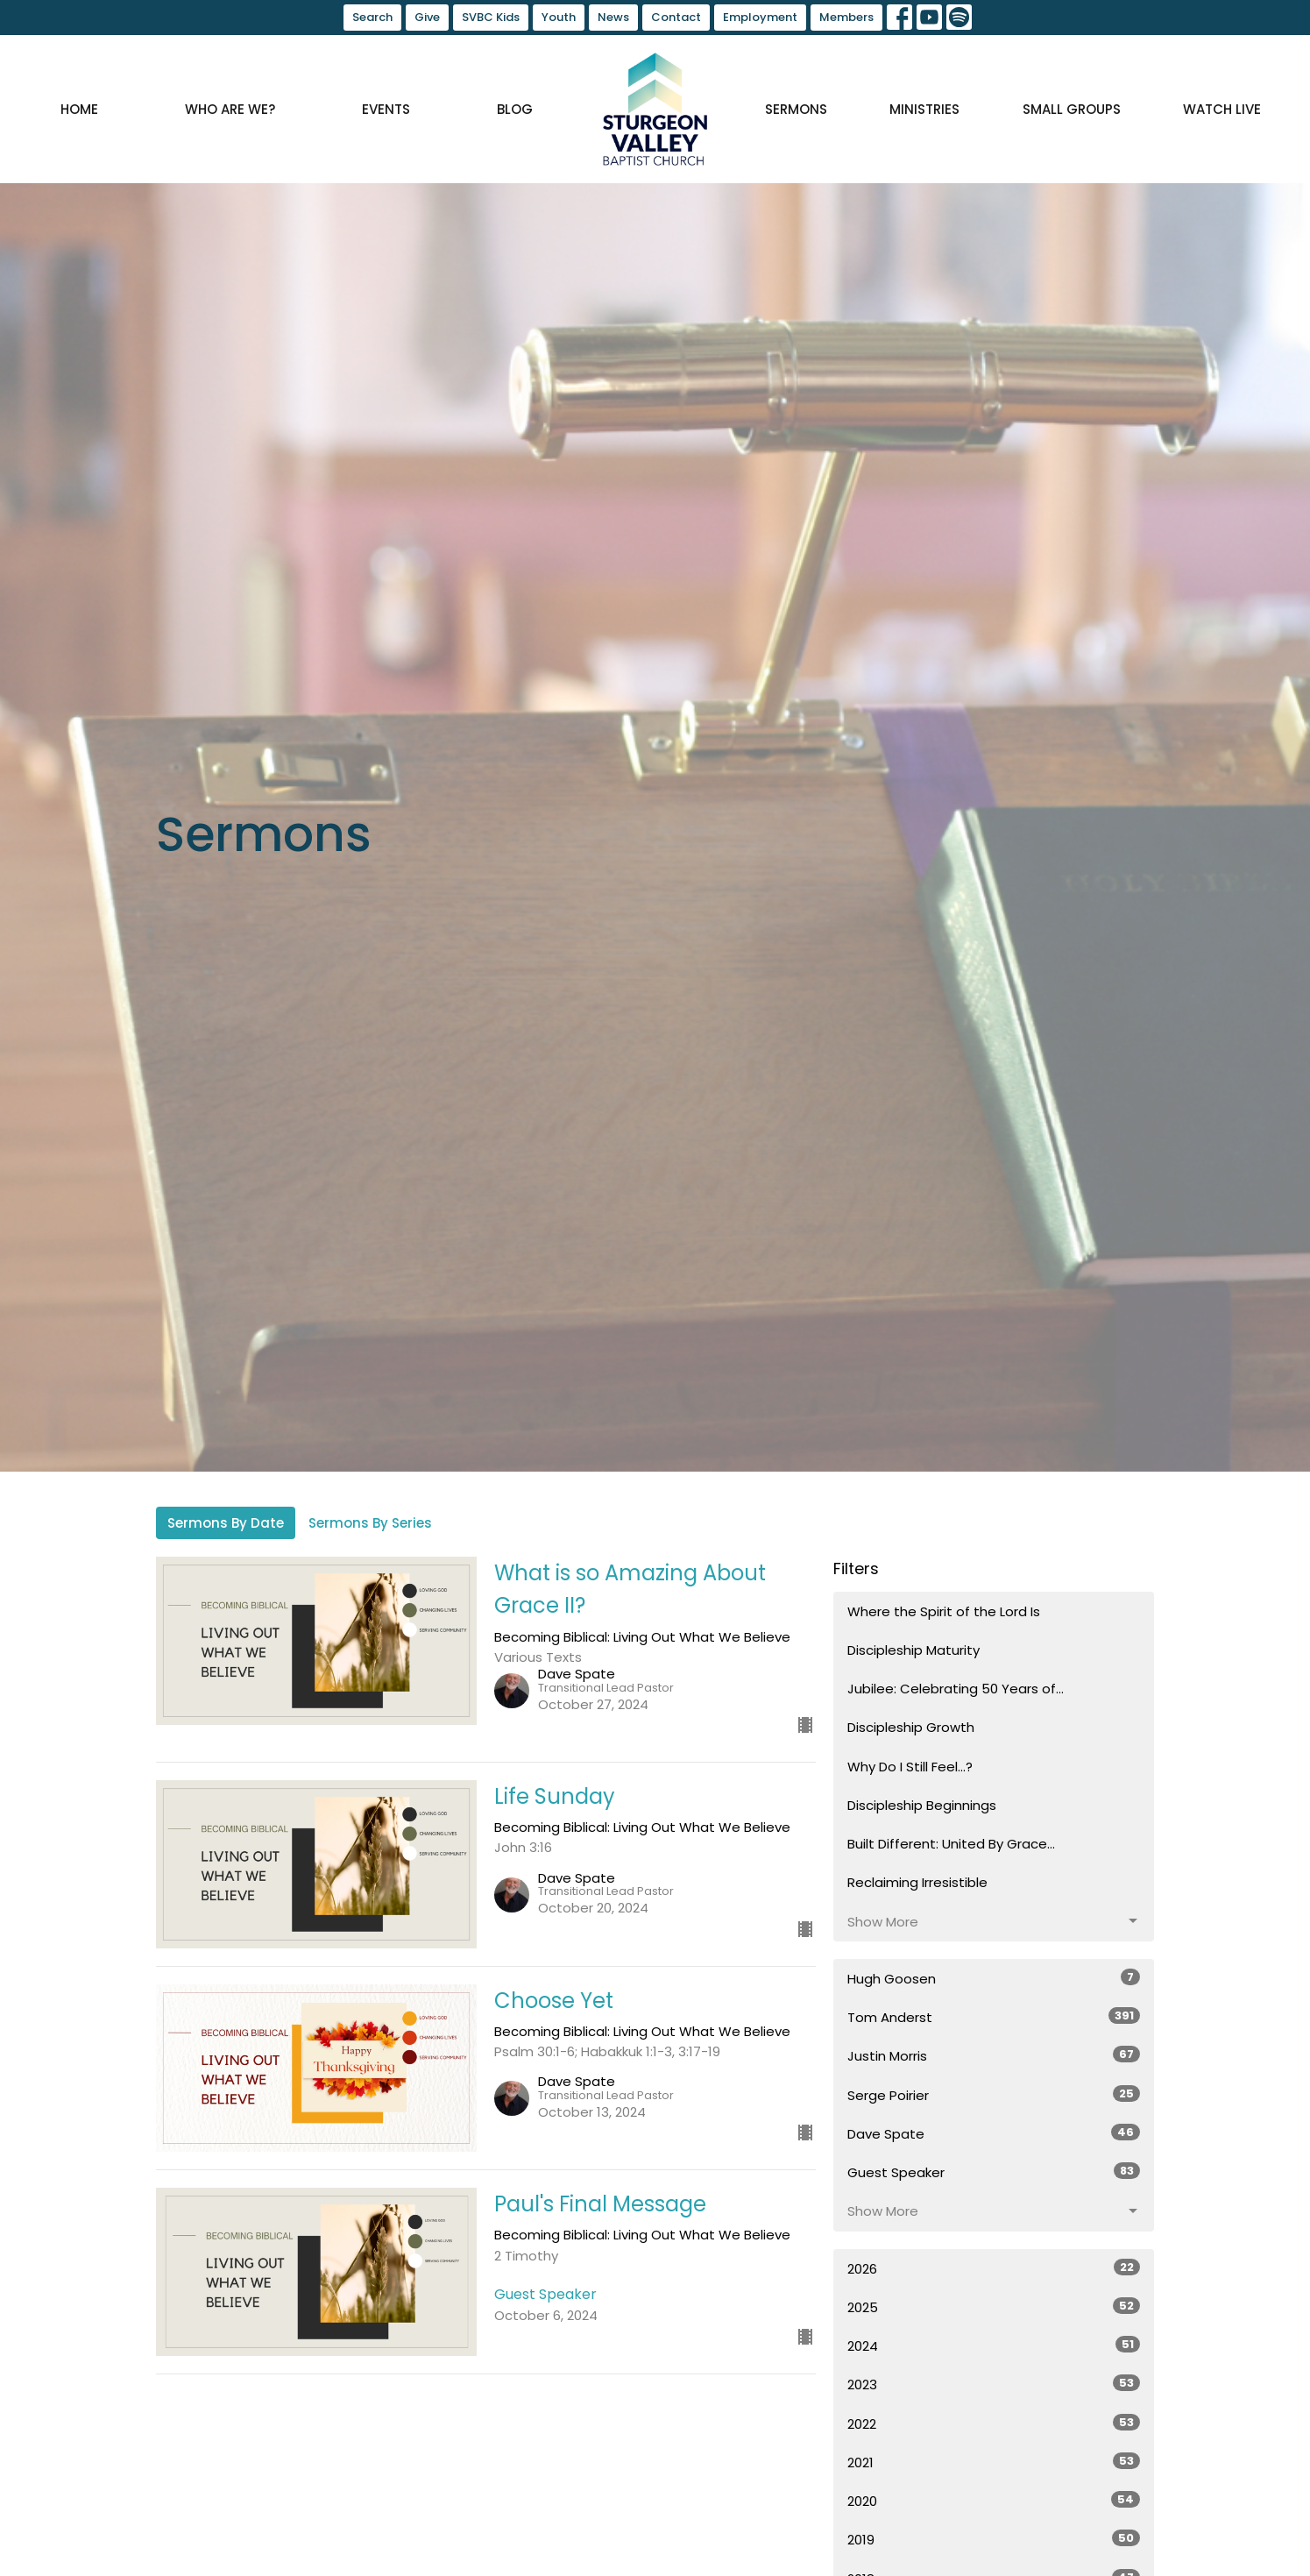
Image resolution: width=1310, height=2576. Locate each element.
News (613, 17)
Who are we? (230, 109)
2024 (994, 2345)
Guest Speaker (994, 2172)
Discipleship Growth (910, 1727)
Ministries (924, 109)
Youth (559, 17)
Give (427, 17)
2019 (994, 2539)
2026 (994, 2268)
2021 (994, 2462)
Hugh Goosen (994, 1978)
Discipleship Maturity (913, 1650)
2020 (994, 2500)
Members (846, 17)
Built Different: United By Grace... (951, 1843)
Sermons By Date (225, 1523)
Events (386, 109)
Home (79, 109)
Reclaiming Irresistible (917, 1882)
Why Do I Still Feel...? (910, 1766)
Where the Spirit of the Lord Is (943, 1611)
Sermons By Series (370, 1523)
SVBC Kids (491, 17)
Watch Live (1222, 109)
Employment (760, 17)
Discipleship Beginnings (921, 1805)
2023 (994, 2384)
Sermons (796, 109)
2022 (994, 2423)
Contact (676, 17)
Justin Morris (994, 2055)
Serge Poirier (994, 2094)
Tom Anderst (994, 2016)
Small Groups (1072, 109)
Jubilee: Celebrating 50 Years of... (955, 1688)
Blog (515, 109)
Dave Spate (994, 2133)
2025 (994, 2307)
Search (372, 17)
